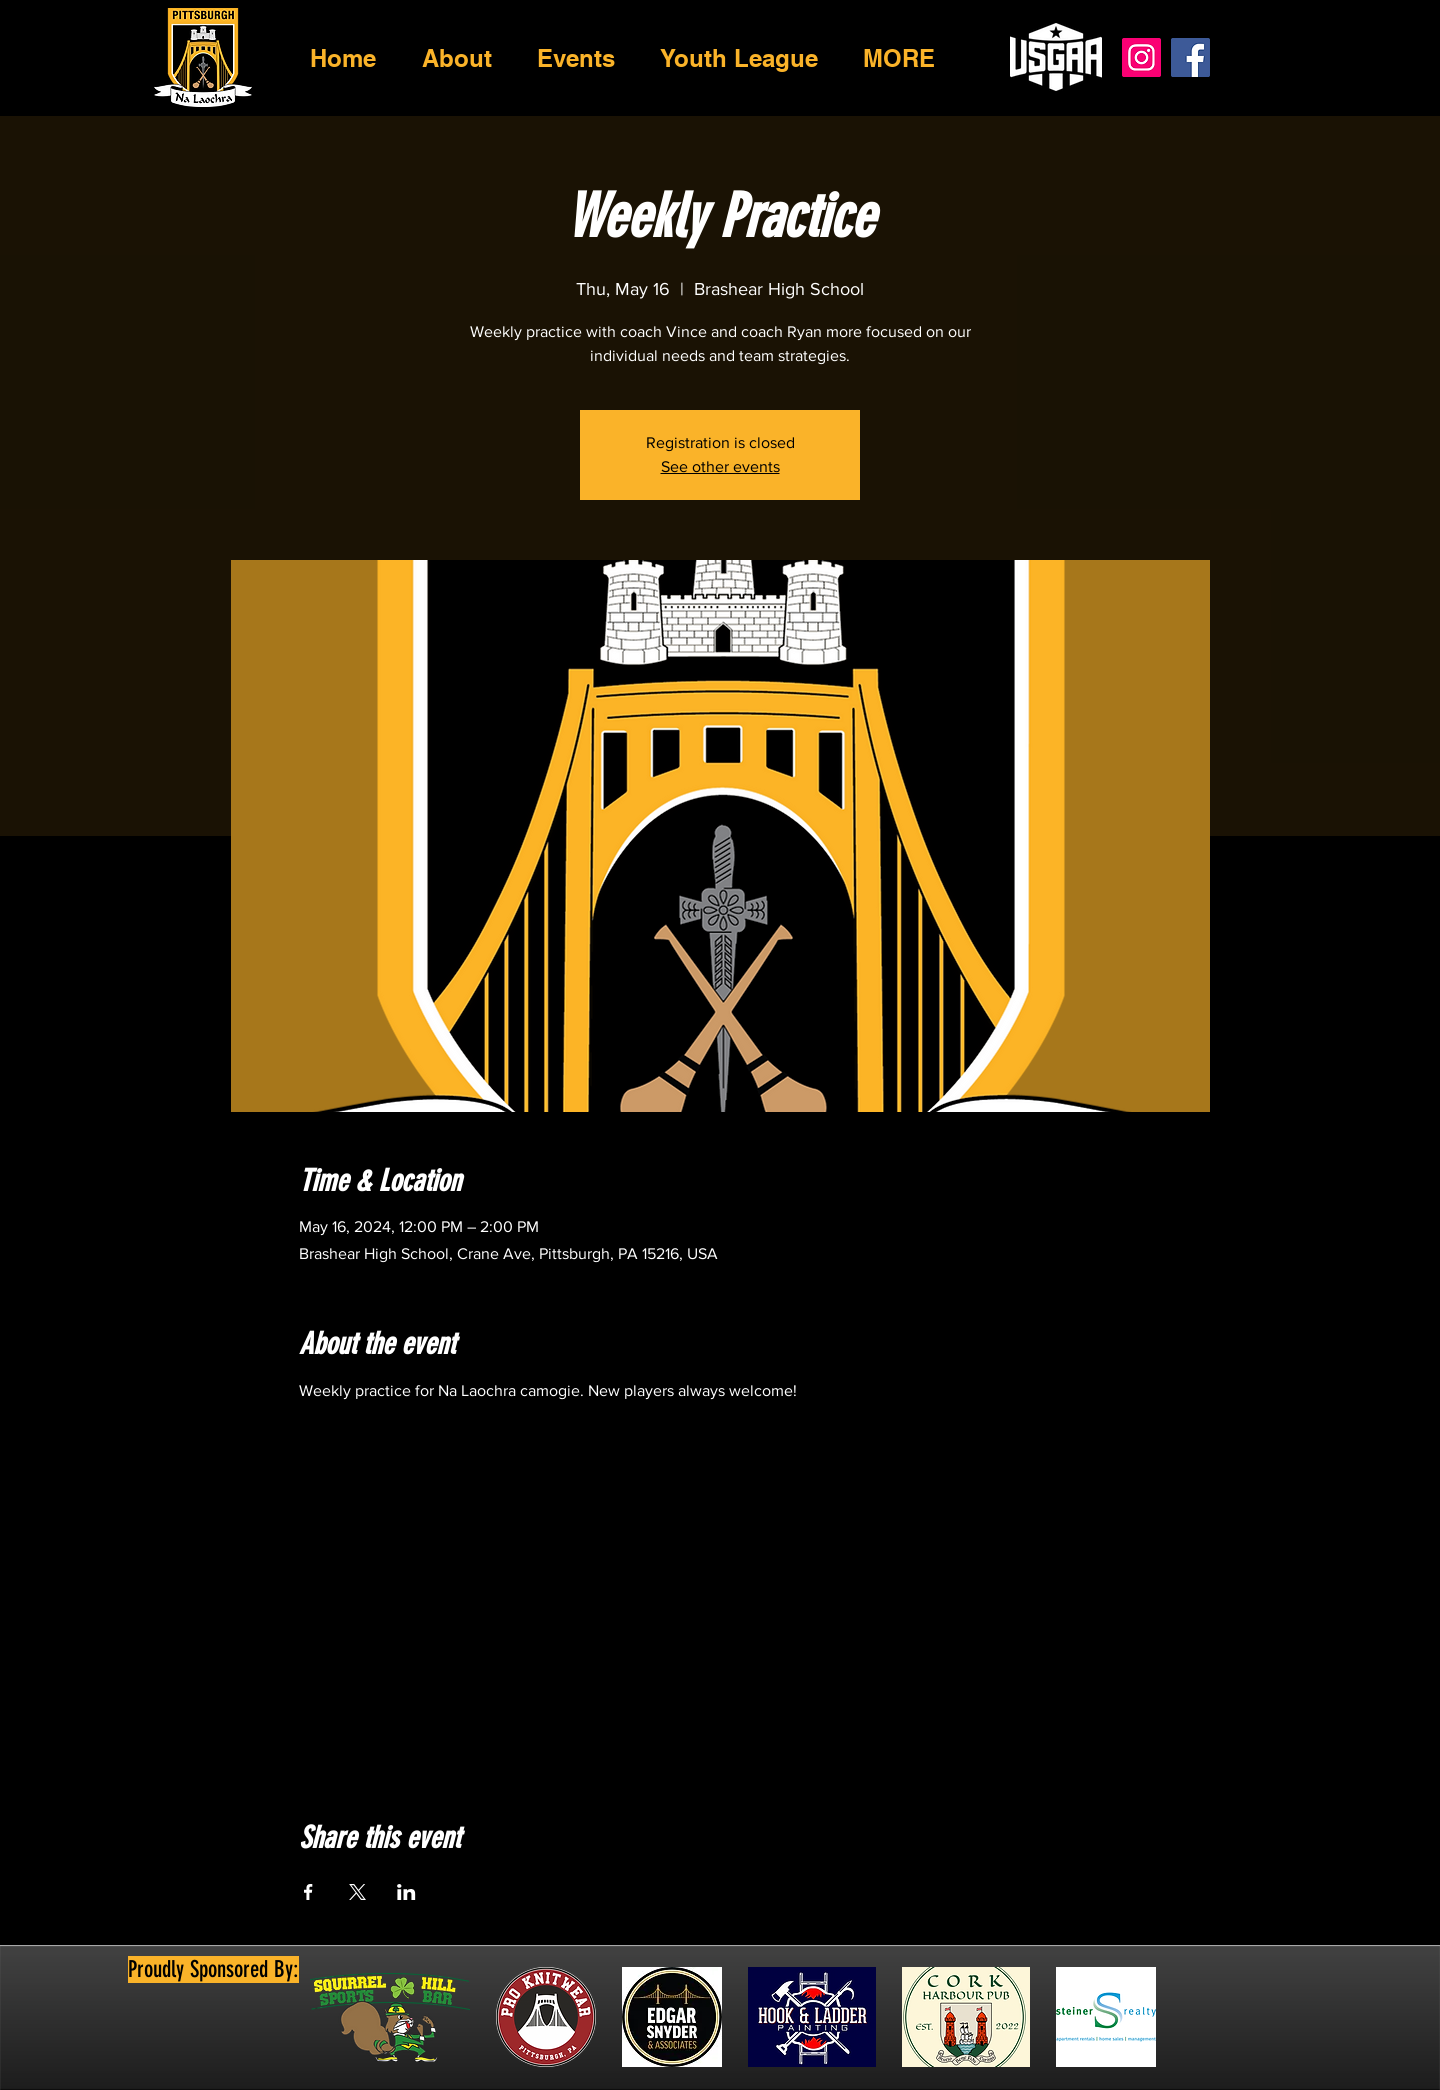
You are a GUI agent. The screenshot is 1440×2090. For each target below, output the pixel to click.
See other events (720, 466)
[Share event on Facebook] (308, 1892)
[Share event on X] (357, 1892)
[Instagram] (1141, 57)
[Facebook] (1190, 57)
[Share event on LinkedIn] (406, 1892)
